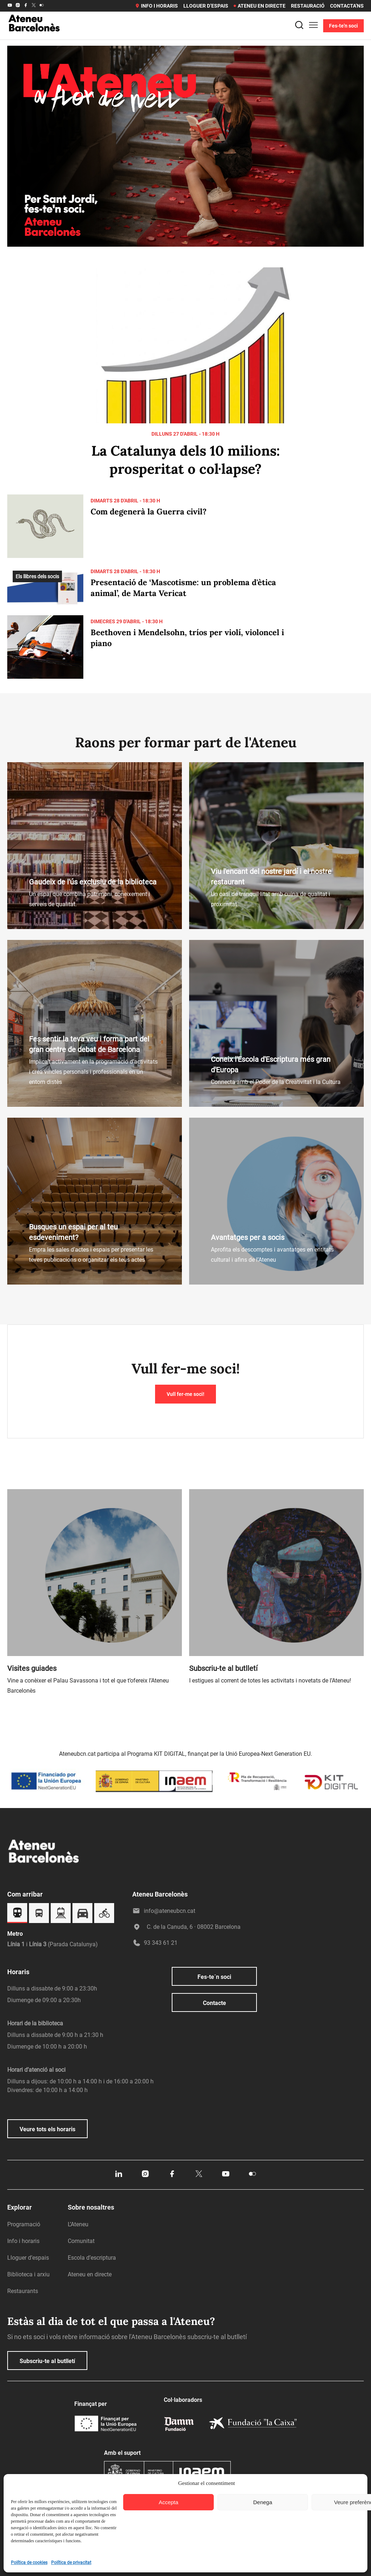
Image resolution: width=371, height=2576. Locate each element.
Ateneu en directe (259, 6)
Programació (23, 2224)
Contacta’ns (347, 6)
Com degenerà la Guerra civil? (149, 511)
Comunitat (81, 2241)
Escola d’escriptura (92, 2257)
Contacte (214, 2003)
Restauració (308, 6)
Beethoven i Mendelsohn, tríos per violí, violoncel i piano (187, 637)
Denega (262, 2502)
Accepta (168, 2502)
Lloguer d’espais (205, 6)
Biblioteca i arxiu (28, 2274)
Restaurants (22, 2291)
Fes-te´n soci (214, 1976)
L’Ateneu (78, 2224)
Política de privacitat (71, 2562)
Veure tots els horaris (47, 2129)
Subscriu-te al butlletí (47, 2361)
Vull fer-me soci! (185, 1394)
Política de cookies (29, 2562)
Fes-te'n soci (343, 26)
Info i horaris (156, 6)
